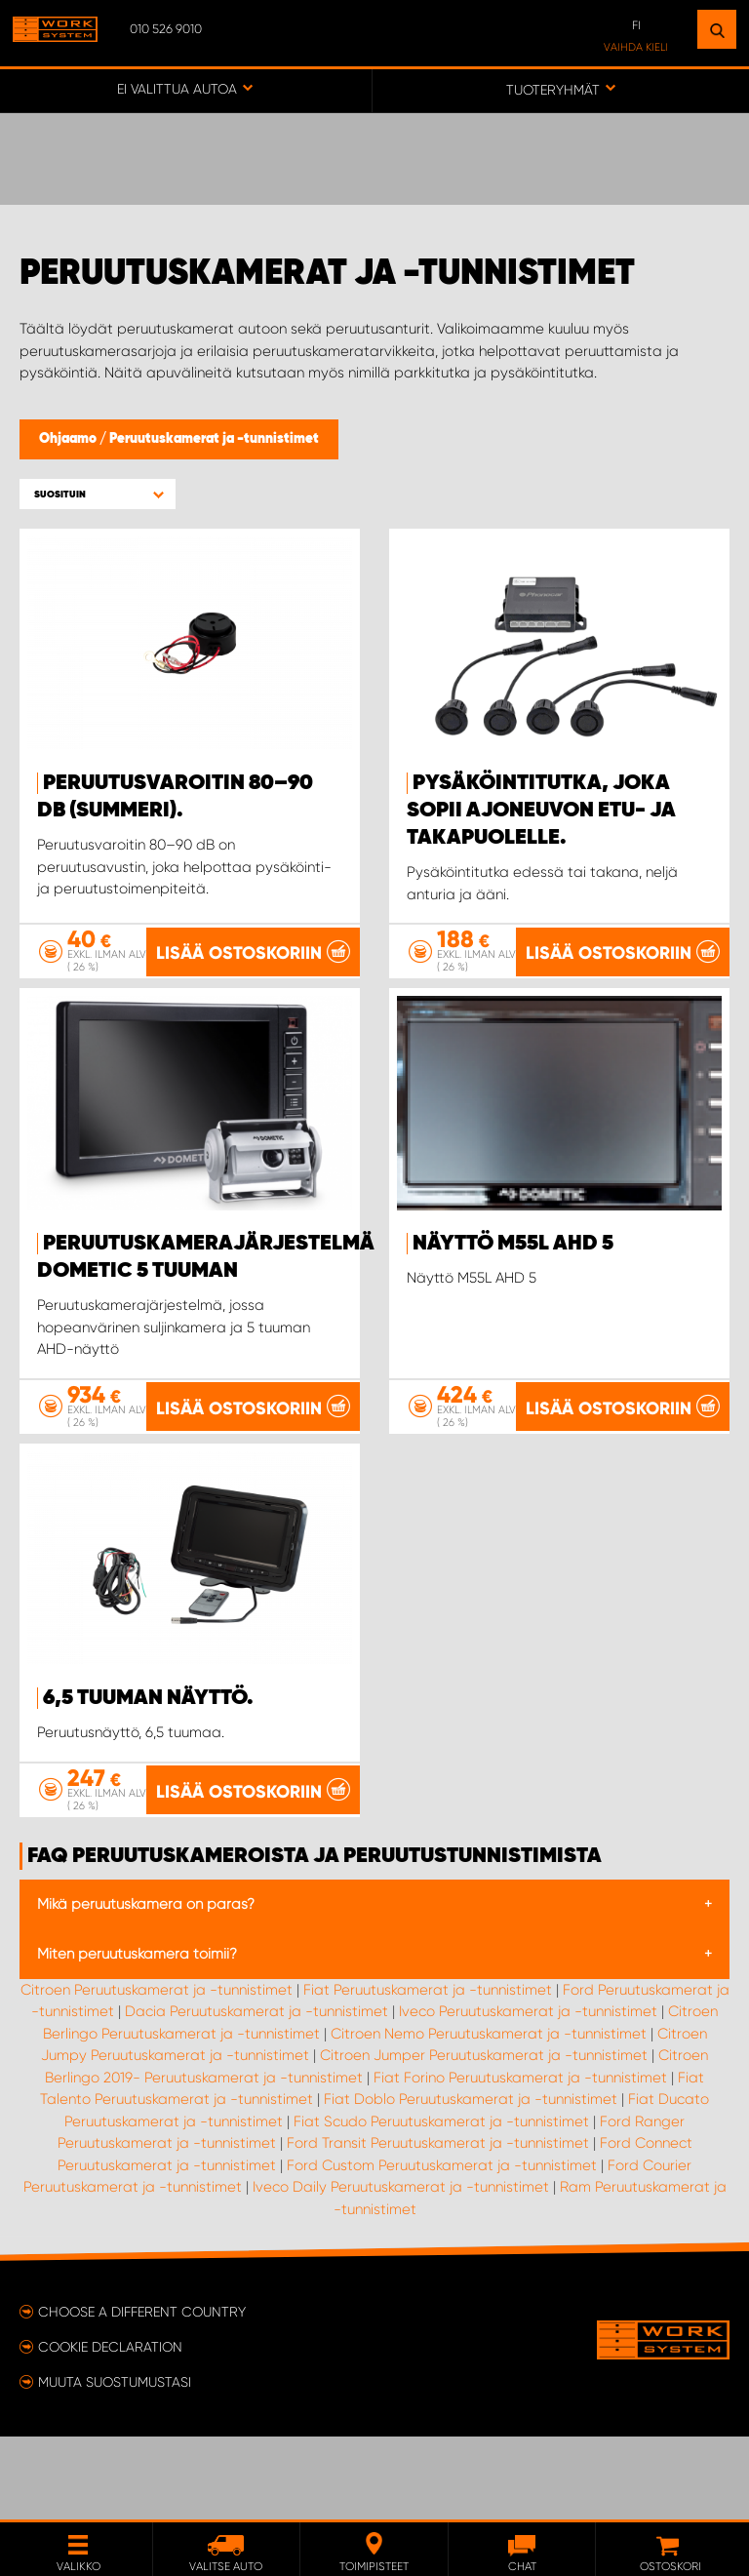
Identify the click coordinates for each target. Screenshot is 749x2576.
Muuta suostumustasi (114, 2465)
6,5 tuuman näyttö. (148, 1704)
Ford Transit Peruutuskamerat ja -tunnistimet (438, 2226)
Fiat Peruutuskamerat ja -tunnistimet (427, 2072)
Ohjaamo (69, 439)
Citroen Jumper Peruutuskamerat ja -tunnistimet (484, 2138)
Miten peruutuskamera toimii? (137, 2036)
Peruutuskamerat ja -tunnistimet (214, 439)
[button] (98, 494)
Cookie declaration (110, 2429)
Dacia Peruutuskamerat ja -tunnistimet (256, 2094)
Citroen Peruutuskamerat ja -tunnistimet (156, 2072)
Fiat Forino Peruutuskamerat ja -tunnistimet (520, 2160)
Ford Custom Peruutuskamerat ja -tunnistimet (442, 2248)
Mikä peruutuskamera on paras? (146, 1987)
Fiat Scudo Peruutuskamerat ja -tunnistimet (441, 2204)
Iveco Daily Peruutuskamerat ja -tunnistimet (401, 2270)
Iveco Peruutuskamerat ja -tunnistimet (528, 2094)
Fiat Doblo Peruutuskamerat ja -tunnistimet (470, 2182)
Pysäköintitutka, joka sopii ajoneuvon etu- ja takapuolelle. (541, 811)
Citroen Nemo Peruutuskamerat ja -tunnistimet (489, 2116)
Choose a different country (142, 2394)
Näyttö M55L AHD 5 (513, 1243)
